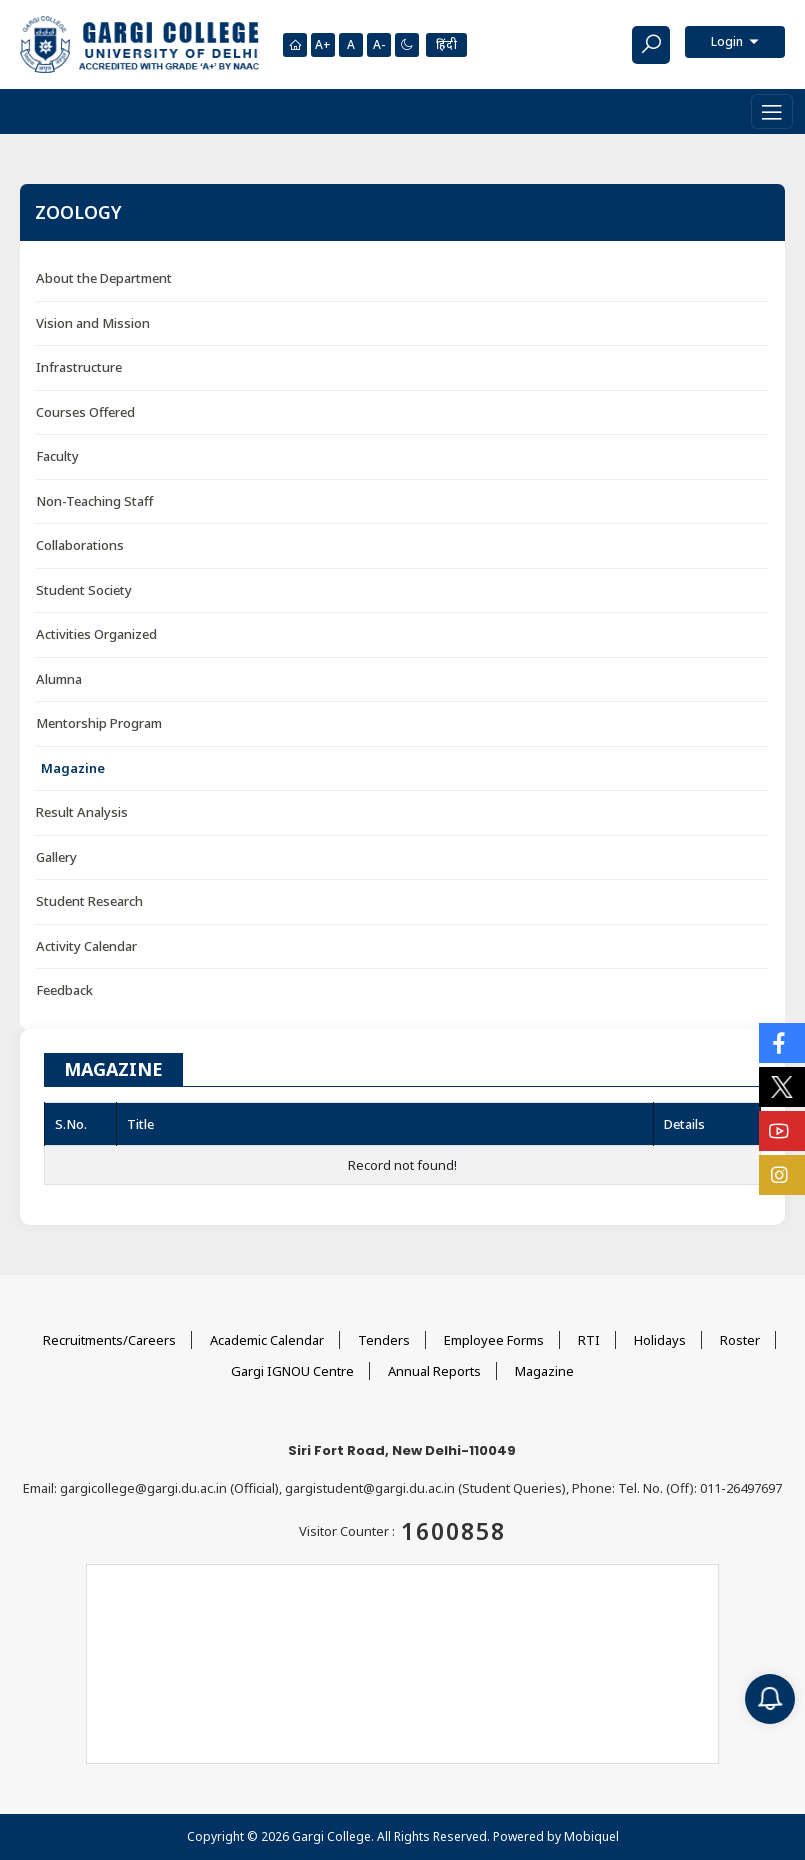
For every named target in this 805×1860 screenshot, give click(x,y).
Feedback (64, 990)
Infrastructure (79, 367)
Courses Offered (85, 412)
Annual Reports (434, 1371)
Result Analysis (82, 812)
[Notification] (770, 1699)
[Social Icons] (782, 1043)
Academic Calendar (267, 1340)
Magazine (73, 768)
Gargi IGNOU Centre (292, 1371)
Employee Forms (494, 1340)
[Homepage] (295, 45)
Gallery (56, 857)
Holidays (660, 1340)
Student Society (84, 590)
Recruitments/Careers (109, 1340)
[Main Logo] (139, 44)
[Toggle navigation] (772, 111)
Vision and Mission (93, 323)
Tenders (384, 1340)
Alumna (59, 679)
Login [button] (728, 41)
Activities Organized (96, 634)
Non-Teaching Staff (94, 501)
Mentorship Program (99, 723)
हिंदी (446, 44)
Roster (740, 1340)
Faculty (57, 456)
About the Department (104, 278)
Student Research (89, 901)
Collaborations (80, 545)
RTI (589, 1340)
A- (379, 44)
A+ (323, 44)
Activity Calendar (86, 946)
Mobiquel (591, 1836)
